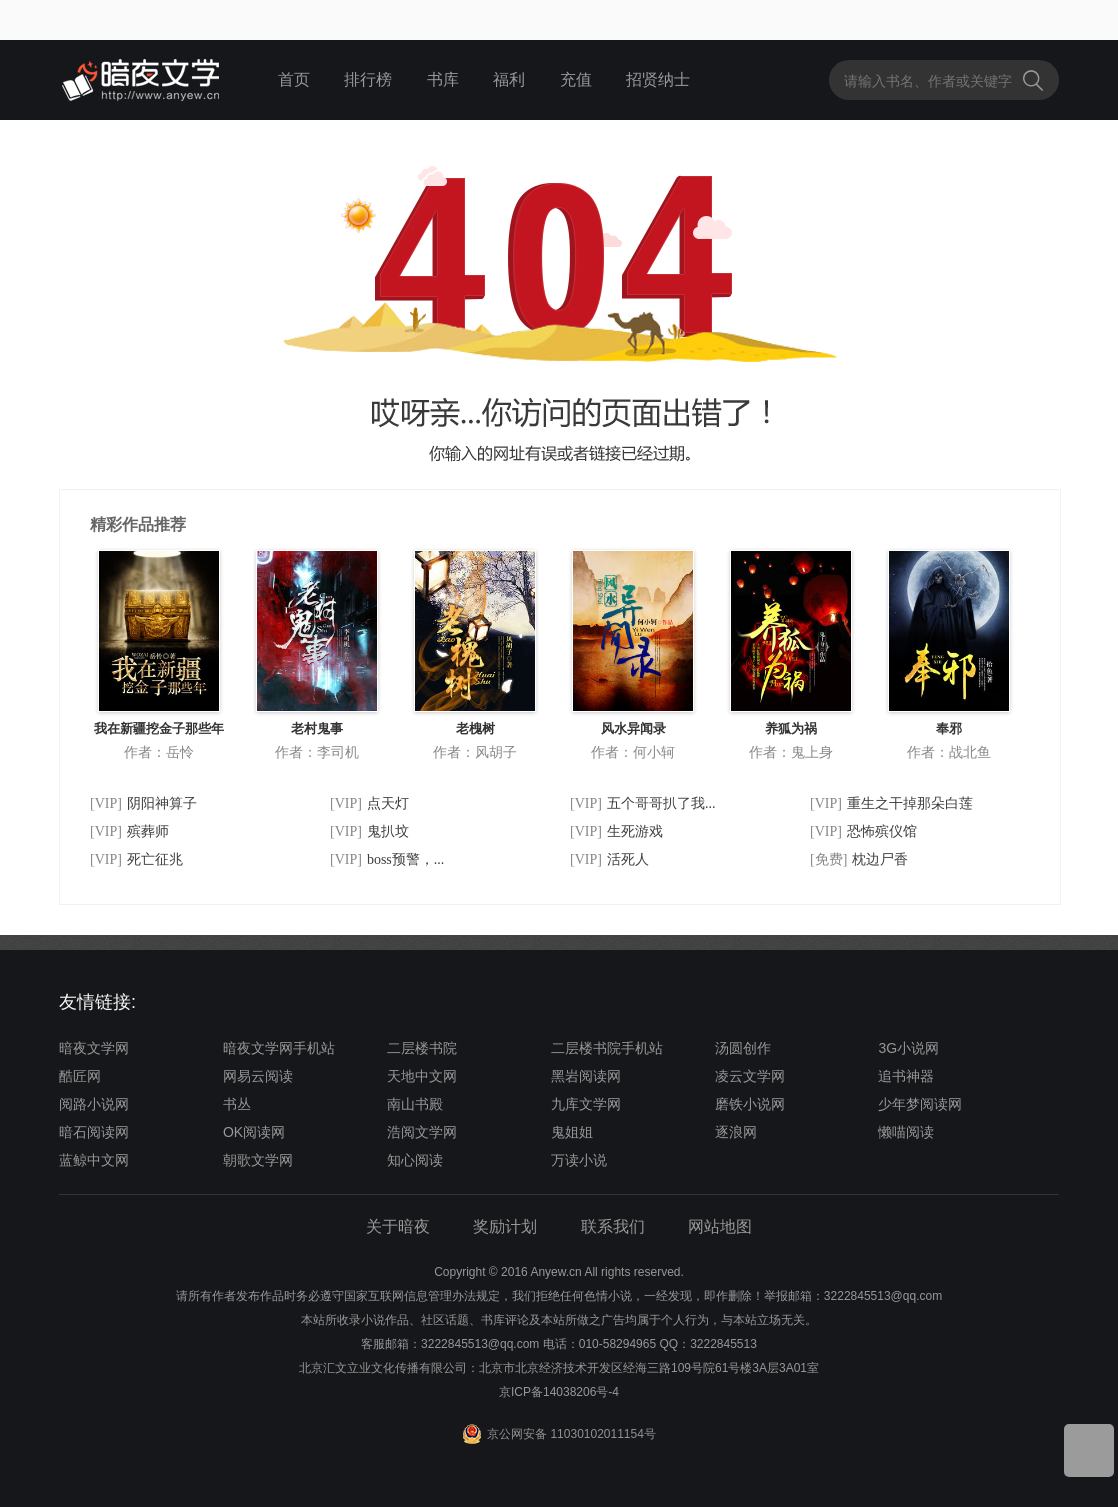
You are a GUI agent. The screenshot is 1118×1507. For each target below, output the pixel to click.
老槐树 (475, 728)
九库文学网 (586, 1104)
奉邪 (949, 728)
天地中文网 (422, 1076)
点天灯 (388, 803)
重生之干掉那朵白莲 (910, 803)
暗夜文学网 (94, 1048)
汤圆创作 (743, 1048)
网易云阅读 (258, 1076)
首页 (294, 79)
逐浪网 (736, 1132)
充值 (576, 79)
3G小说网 (908, 1048)
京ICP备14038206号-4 (559, 1392)
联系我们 (613, 1226)
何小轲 (654, 752)
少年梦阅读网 (920, 1104)
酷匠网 (80, 1076)
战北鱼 (970, 752)
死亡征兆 (155, 859)
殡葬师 (148, 831)
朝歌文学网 (258, 1160)
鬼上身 (812, 752)
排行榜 (368, 79)
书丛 (237, 1104)
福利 (509, 79)
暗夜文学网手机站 (279, 1048)
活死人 (628, 859)
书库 (443, 79)
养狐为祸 (791, 728)
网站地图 (720, 1226)
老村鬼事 (317, 728)
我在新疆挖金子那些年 (159, 728)
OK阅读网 (254, 1132)
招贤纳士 (658, 79)
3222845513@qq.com (480, 1344)
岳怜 (180, 752)
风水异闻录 (633, 728)
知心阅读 (415, 1160)
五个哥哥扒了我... (661, 803)
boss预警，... (405, 859)
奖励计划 (505, 1226)
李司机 (338, 752)
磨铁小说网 (750, 1104)
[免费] (828, 859)
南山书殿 (415, 1104)
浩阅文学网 (422, 1132)
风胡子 (496, 752)
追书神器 (906, 1076)
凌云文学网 (750, 1076)
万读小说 (579, 1160)
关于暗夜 (398, 1226)
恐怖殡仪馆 (882, 831)
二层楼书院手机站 (607, 1048)
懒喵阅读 (906, 1132)
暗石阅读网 (94, 1132)
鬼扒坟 (388, 831)
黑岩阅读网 (586, 1076)
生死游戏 (635, 831)
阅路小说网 (94, 1104)
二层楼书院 (422, 1048)
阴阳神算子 (162, 803)
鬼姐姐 (572, 1132)
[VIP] (106, 803)
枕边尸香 (880, 859)
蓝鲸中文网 (94, 1160)
